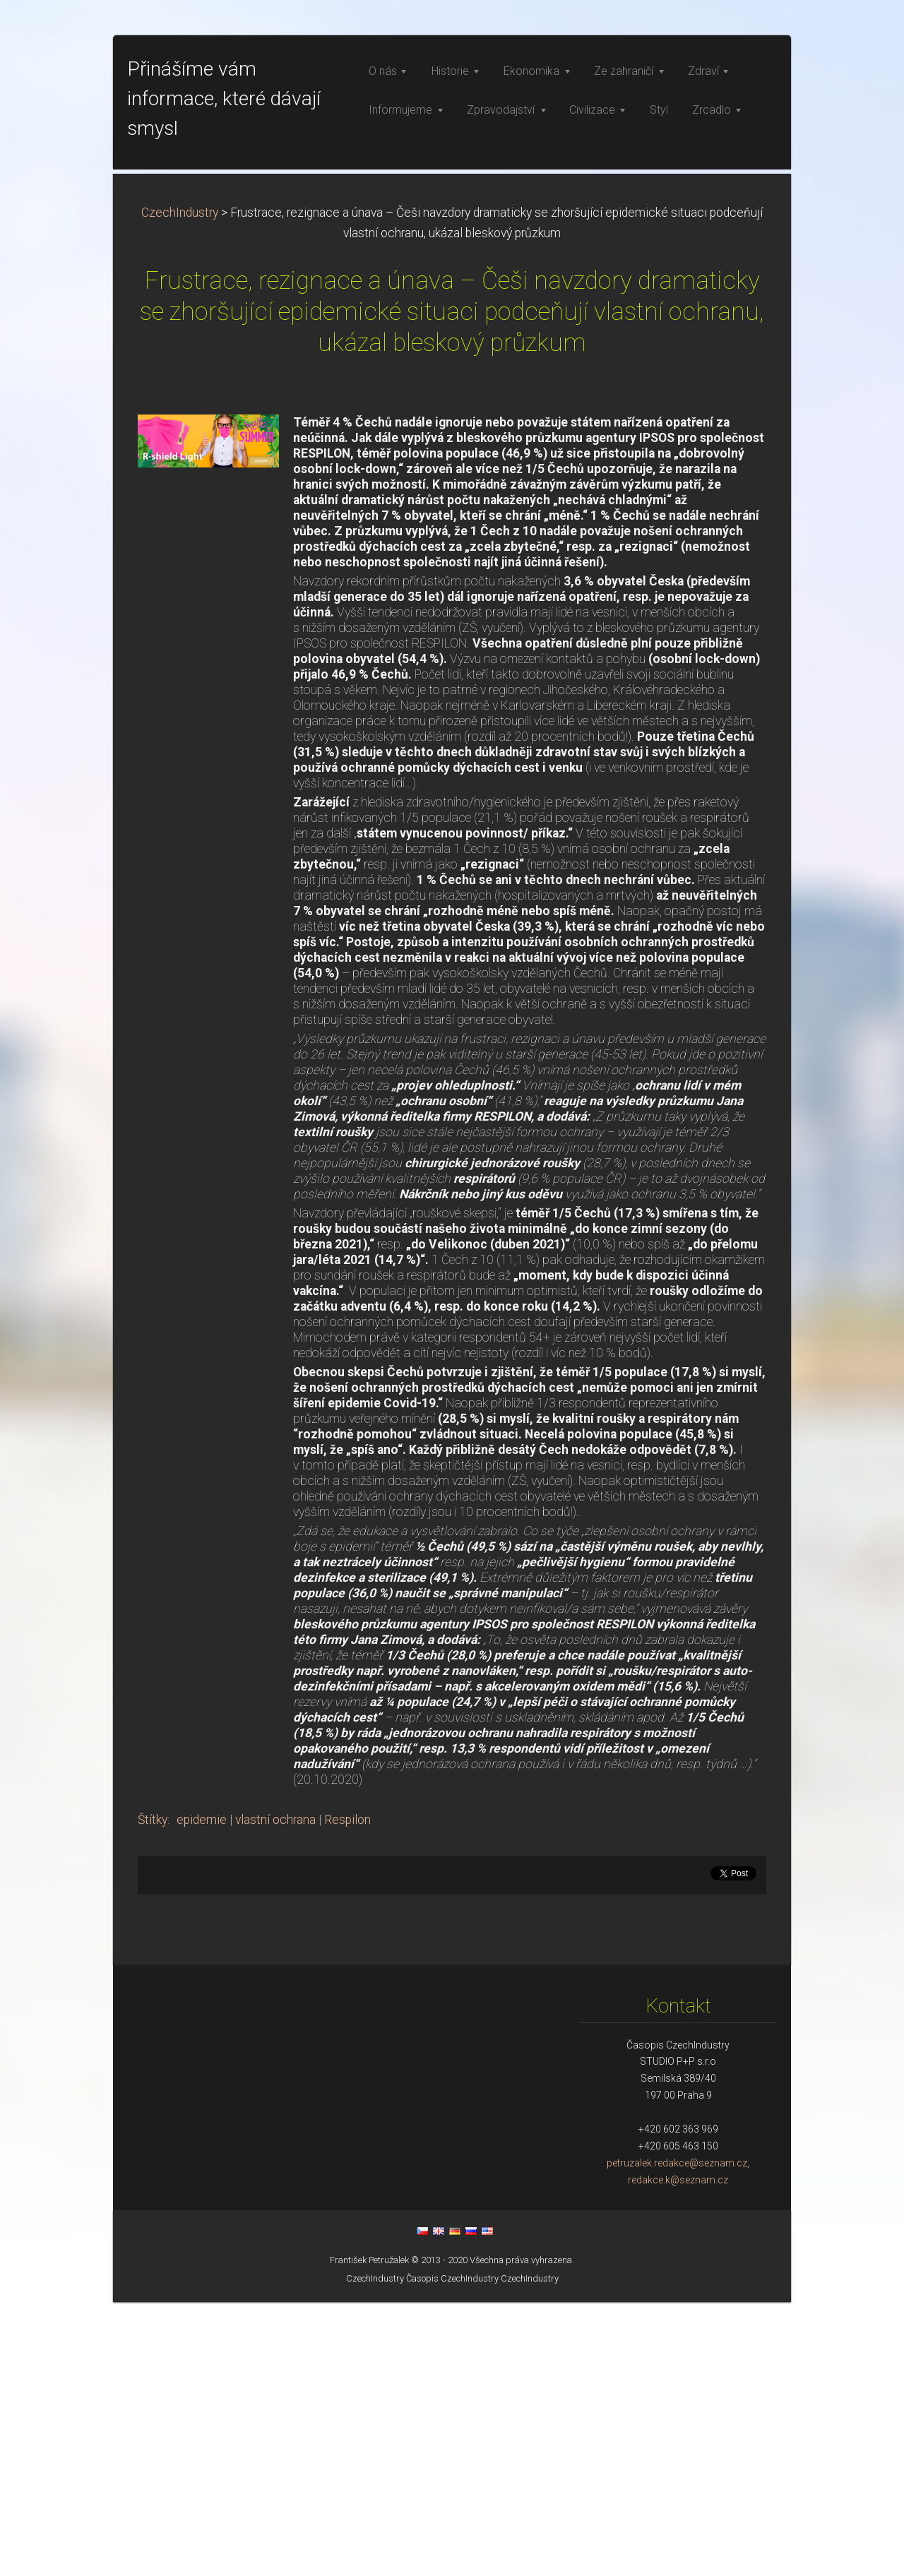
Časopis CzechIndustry (452, 2552)
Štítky (152, 2094)
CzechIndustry (179, 486)
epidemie (202, 2094)
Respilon (347, 2094)
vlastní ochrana (275, 2094)
